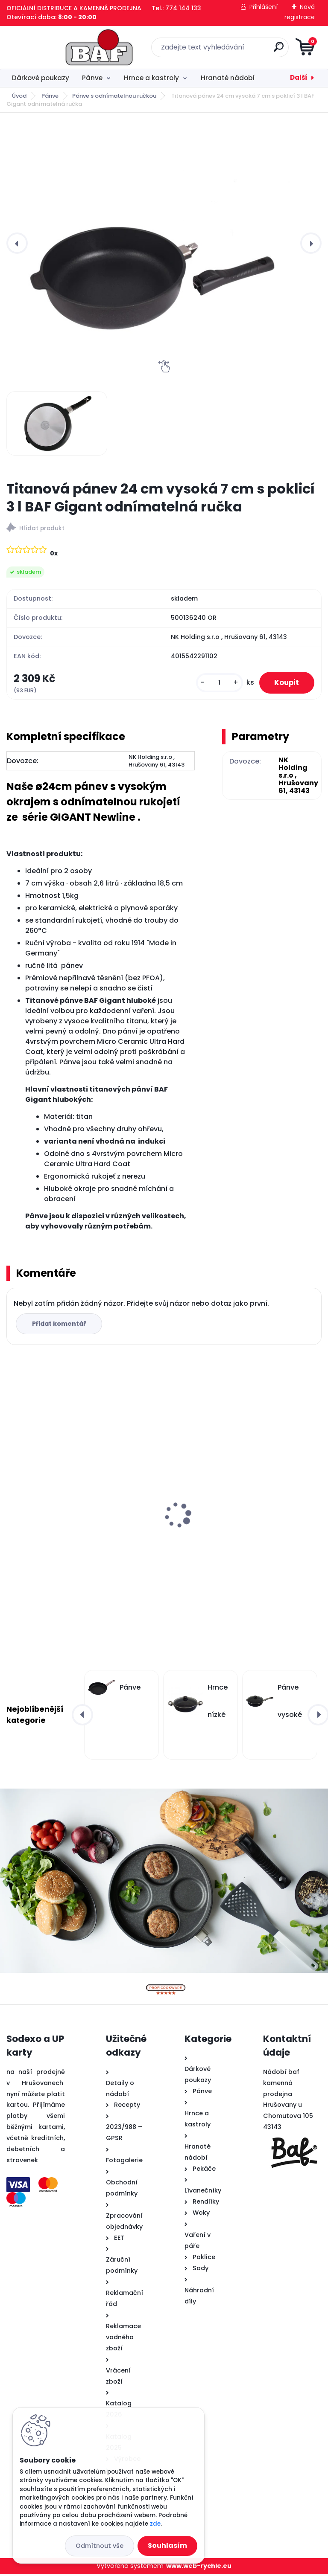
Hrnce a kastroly (151, 77)
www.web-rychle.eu (198, 2568)
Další (299, 77)
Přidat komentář (60, 1325)
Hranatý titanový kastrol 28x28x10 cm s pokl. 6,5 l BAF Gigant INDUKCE (239, 1528)
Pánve (92, 77)
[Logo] (58, 47)
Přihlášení (263, 7)
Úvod (19, 96)
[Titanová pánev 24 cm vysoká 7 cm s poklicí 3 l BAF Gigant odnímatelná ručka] (164, 243)
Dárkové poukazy (40, 77)
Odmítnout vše (99, 2545)
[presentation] (17, 243)
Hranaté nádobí (228, 77)
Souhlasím (167, 2545)
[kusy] (214, 683)
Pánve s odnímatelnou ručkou (114, 96)
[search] (267, 50)
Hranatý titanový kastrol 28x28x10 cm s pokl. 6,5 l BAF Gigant (78, 1528)
